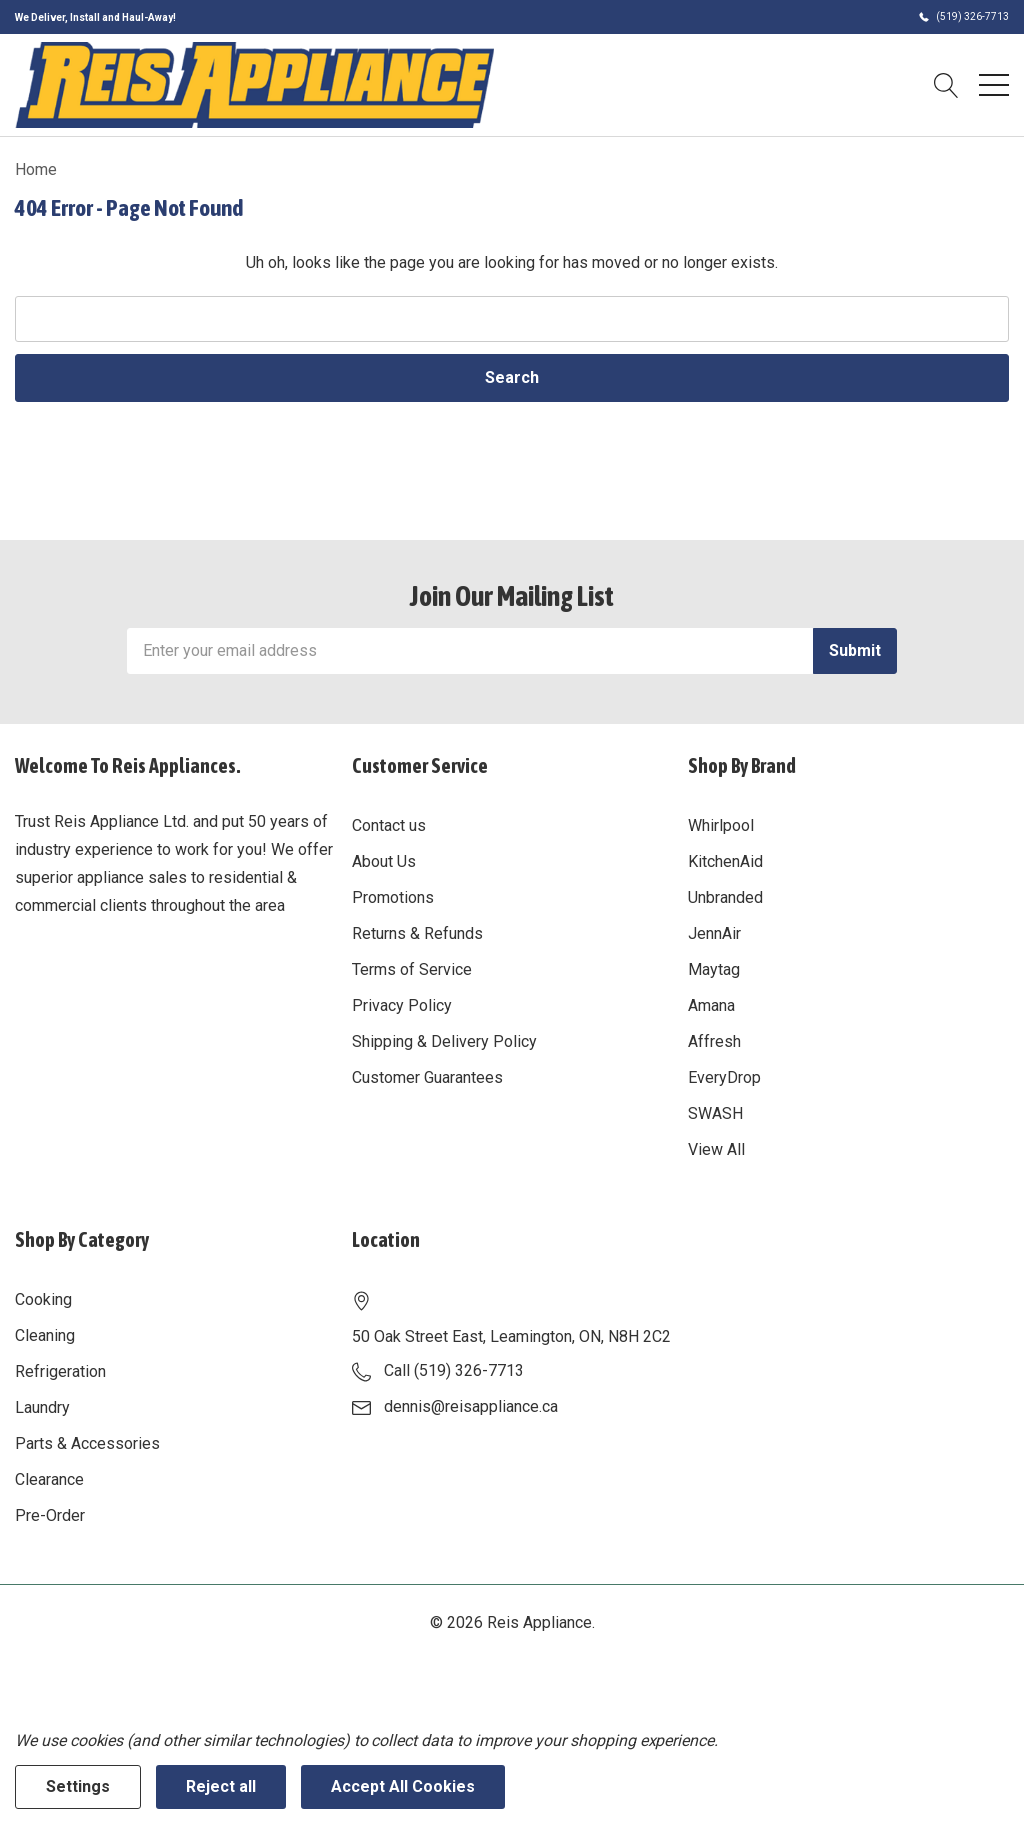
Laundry (42, 1407)
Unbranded (725, 897)
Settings (78, 1786)
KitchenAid (725, 861)
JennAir (714, 933)
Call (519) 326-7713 (454, 1370)
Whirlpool (721, 825)
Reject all (221, 1786)
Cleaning (45, 1335)
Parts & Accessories (87, 1443)
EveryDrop (724, 1077)
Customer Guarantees (427, 1077)
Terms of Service (412, 969)
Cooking (43, 1299)
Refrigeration (60, 1371)
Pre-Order (50, 1515)
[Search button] (946, 85)
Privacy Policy (402, 1005)
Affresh (714, 1041)
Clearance (49, 1479)
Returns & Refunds (417, 933)
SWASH (715, 1113)
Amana (711, 1005)
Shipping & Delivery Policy (444, 1041)
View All (716, 1149)
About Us (384, 861)
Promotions (393, 897)
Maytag (714, 969)
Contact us (389, 825)
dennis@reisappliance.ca (471, 1406)
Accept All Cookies (403, 1786)
